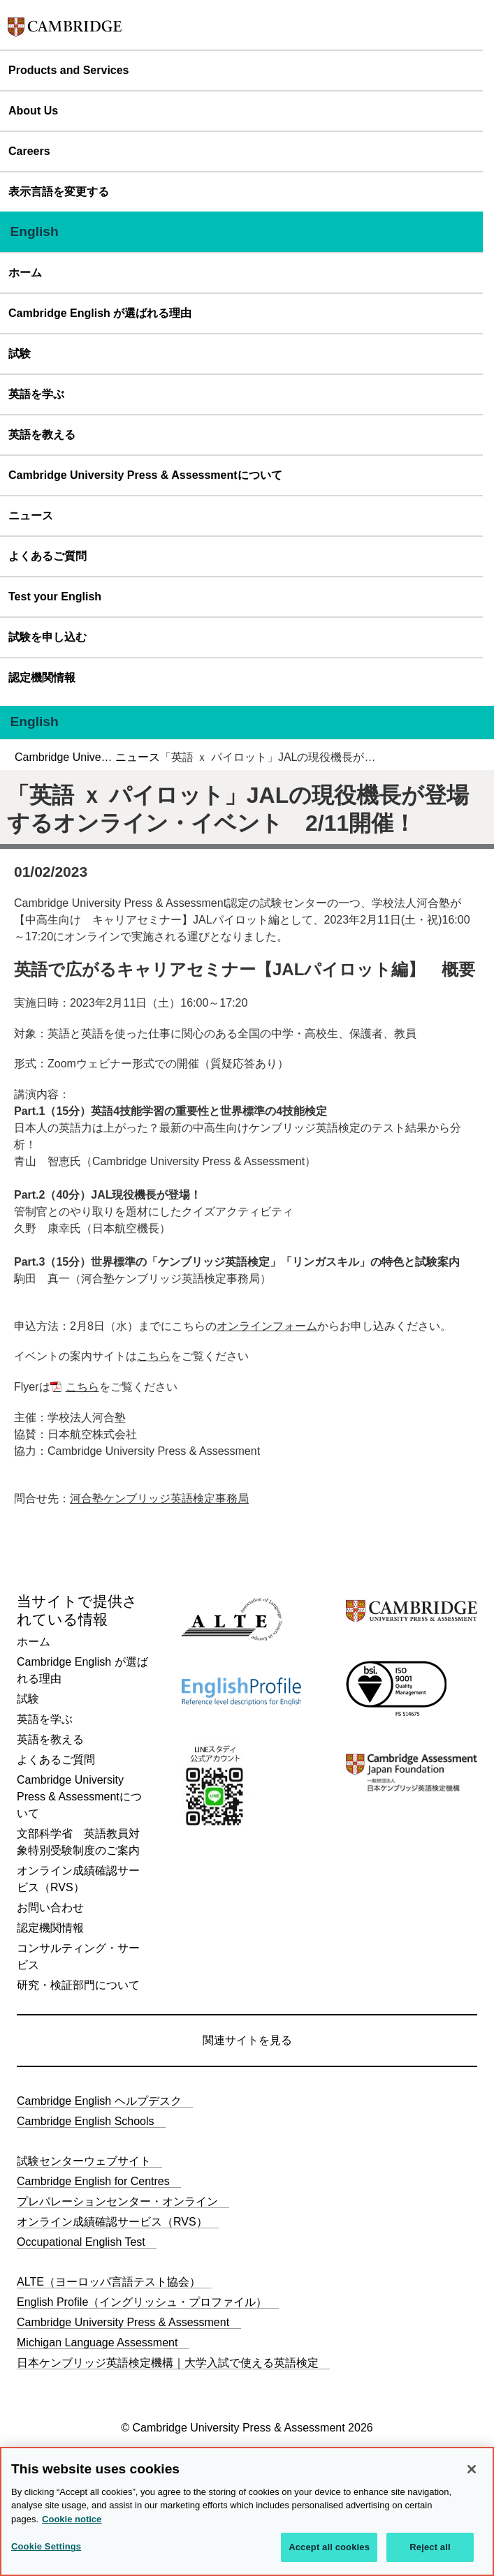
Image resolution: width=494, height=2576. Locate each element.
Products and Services (68, 70)
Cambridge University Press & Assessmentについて (145, 475)
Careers (29, 151)
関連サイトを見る (247, 2040)
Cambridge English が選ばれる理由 (99, 313)
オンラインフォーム (267, 1326)
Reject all (429, 2547)
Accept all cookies (329, 2547)
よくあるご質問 (47, 556)
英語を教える (41, 435)
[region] (247, 2511)
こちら (153, 1356)
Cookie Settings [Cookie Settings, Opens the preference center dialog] (46, 2546)
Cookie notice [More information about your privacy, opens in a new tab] (71, 2519)
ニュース (30, 515)
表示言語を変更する (58, 192)
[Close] (471, 2469)
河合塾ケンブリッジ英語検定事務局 (159, 1498)
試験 (19, 354)
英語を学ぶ (36, 394)
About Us (33, 111)
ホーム (25, 273)
